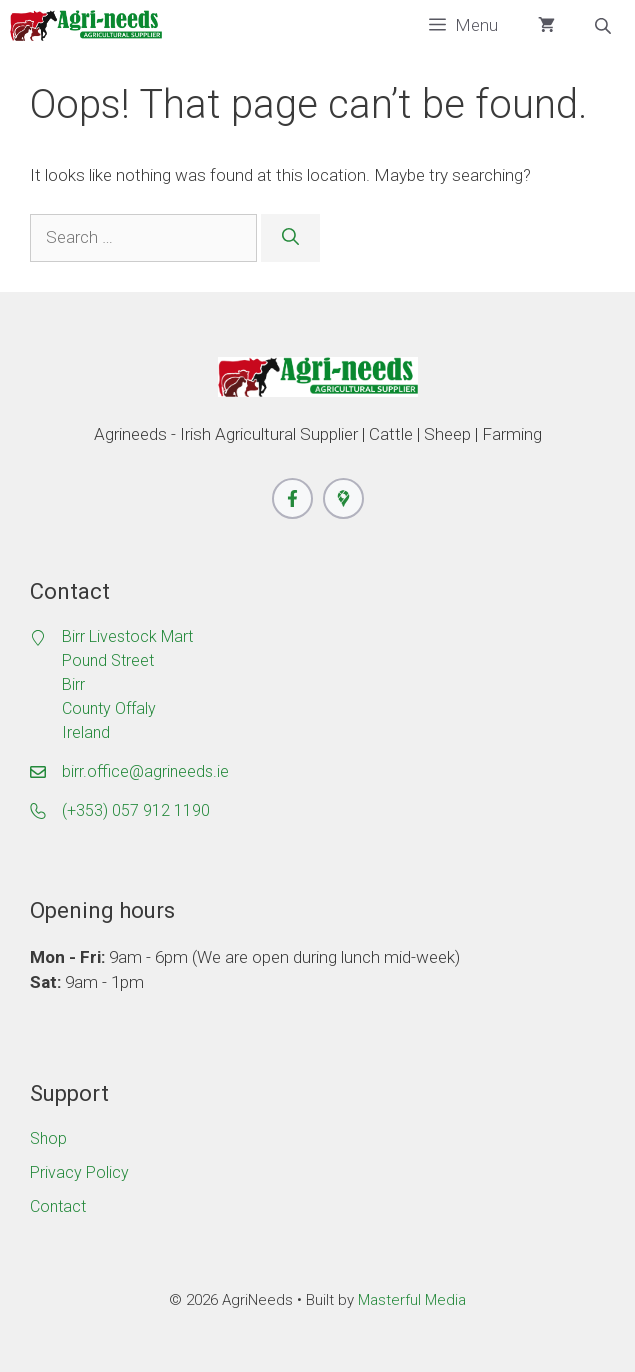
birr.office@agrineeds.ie (145, 771)
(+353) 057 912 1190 (136, 810)
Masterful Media (412, 1300)
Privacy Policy (79, 1172)
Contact (58, 1206)
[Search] (290, 238)
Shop (48, 1138)
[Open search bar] (605, 26)
